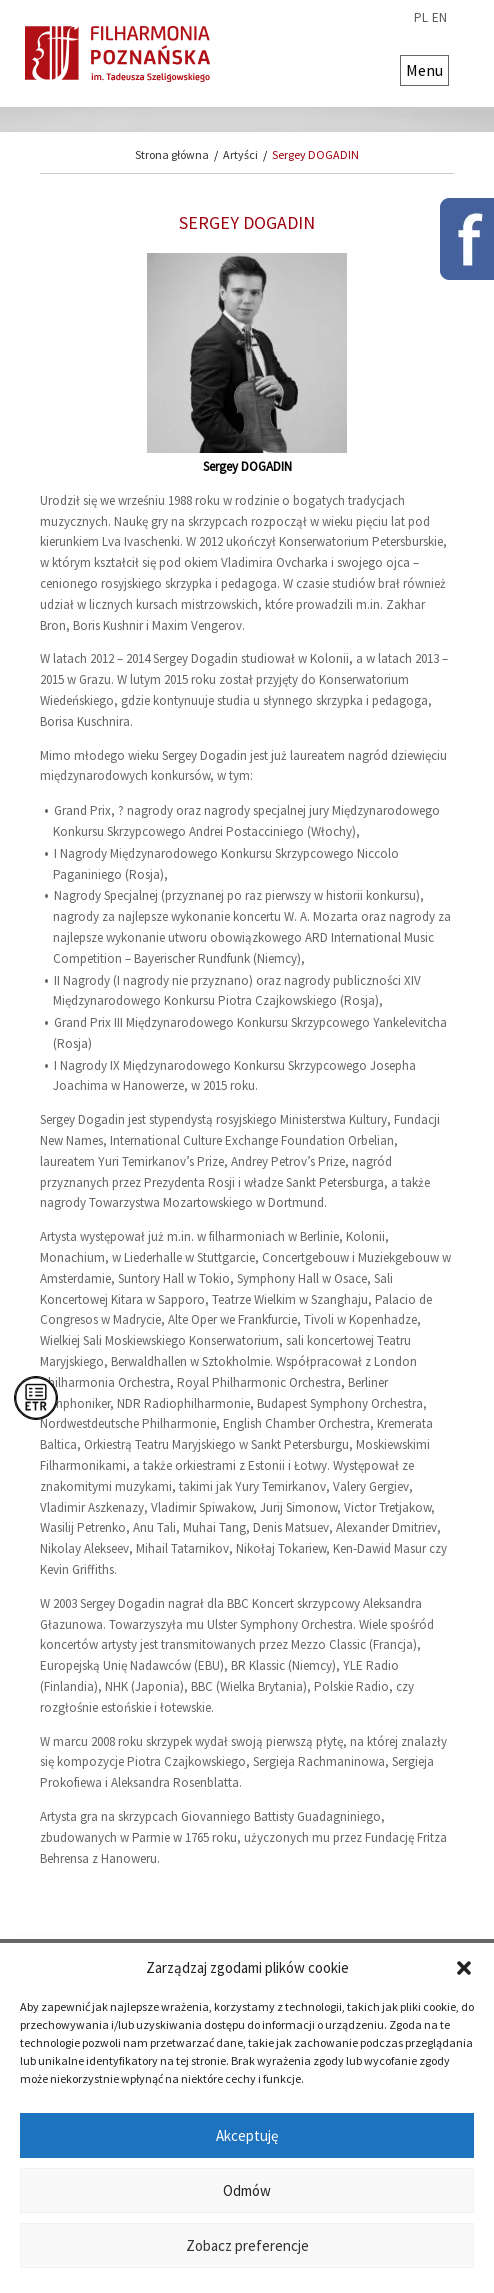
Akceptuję (247, 2135)
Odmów (247, 2190)
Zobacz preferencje (247, 2245)
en (439, 18)
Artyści (240, 154)
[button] (464, 1968)
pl (421, 18)
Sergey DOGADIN (315, 154)
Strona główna (172, 154)
